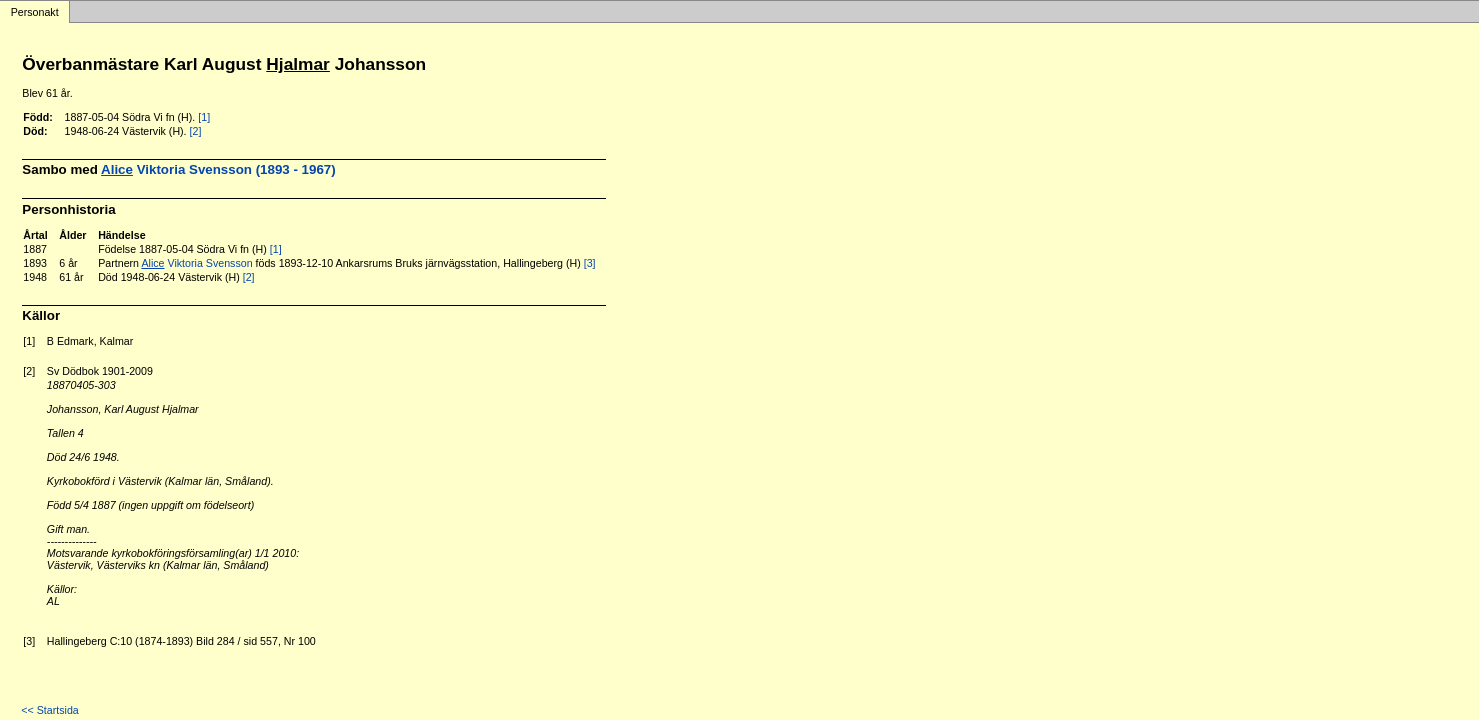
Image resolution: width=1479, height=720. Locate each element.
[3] (590, 263)
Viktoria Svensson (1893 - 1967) (218, 169)
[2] (196, 131)
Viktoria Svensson (196, 263)
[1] (204, 117)
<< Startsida (49, 710)
